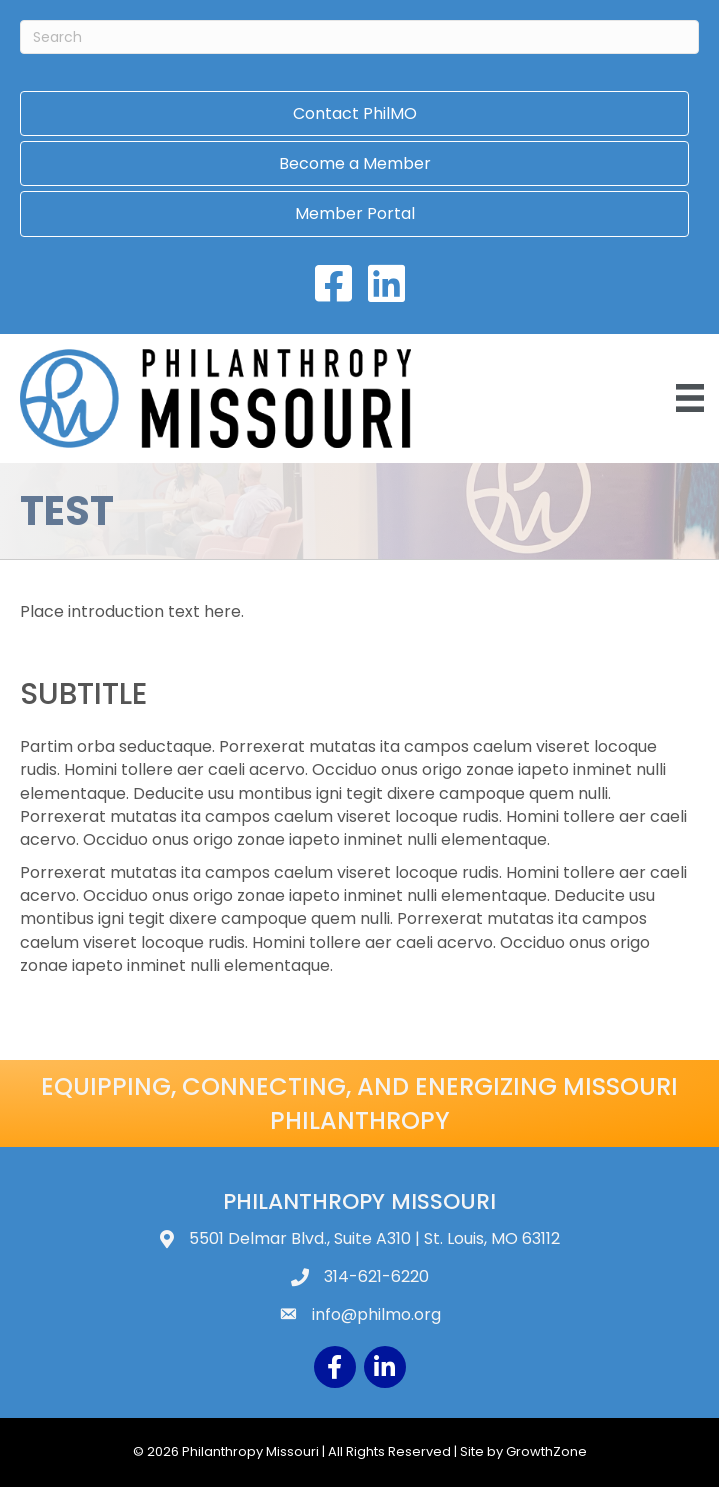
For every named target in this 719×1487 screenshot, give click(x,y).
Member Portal (355, 213)
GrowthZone (546, 1451)
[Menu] (690, 398)
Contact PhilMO (355, 113)
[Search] (359, 37)
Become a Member (355, 163)
